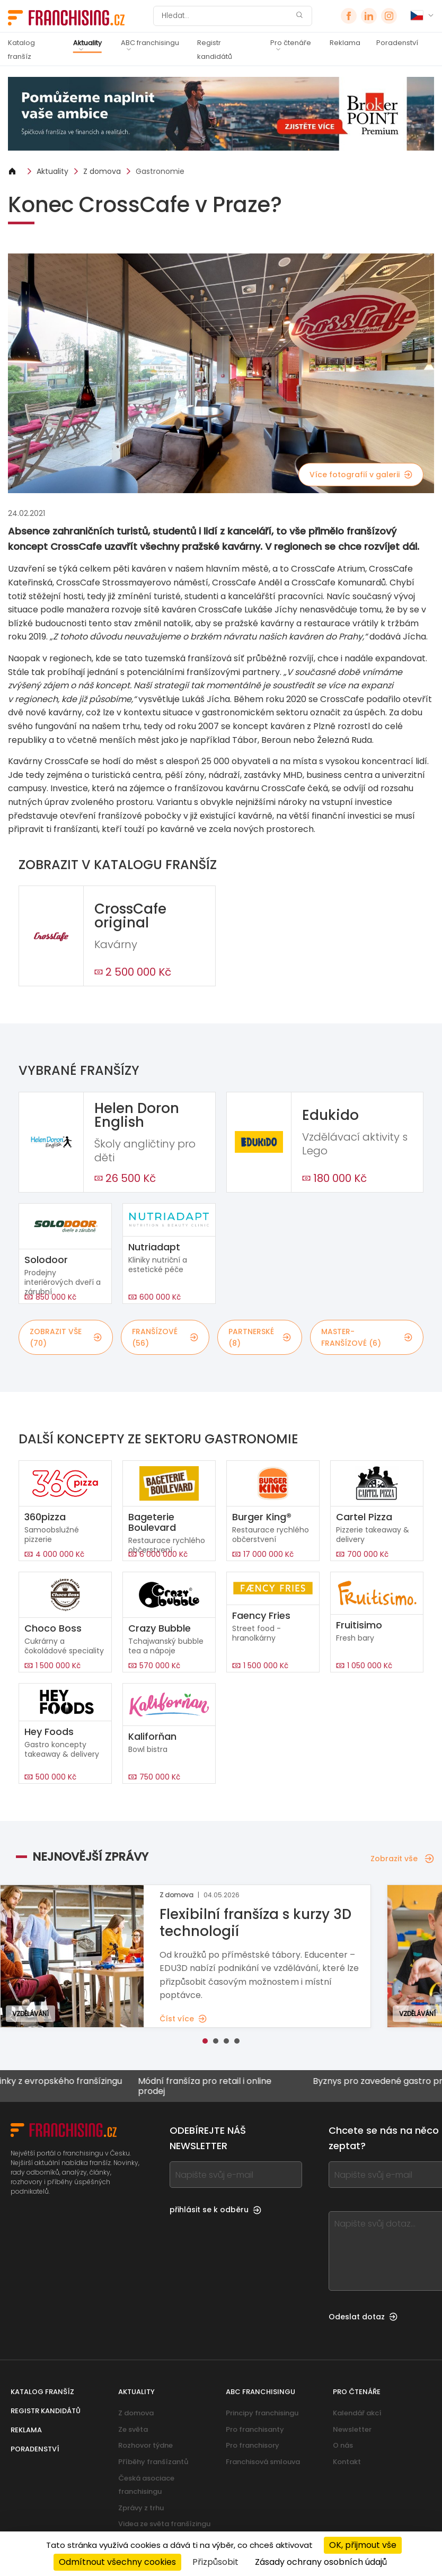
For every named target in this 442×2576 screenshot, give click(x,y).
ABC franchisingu (150, 43)
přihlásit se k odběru (215, 2209)
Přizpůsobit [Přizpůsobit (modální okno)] (215, 2562)
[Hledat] (226, 16)
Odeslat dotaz (363, 2316)
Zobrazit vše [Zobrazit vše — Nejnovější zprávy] (402, 1858)
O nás (343, 2445)
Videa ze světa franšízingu (164, 2524)
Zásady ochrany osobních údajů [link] (321, 2562)
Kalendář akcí (357, 2413)
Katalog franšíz (21, 50)
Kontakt (347, 2462)
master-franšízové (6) (366, 1337)
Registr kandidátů (214, 50)
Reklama (345, 43)
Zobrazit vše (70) (66, 1337)
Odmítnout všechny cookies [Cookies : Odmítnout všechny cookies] (117, 2562)
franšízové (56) (165, 1337)
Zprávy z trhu (141, 2508)
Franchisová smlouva (263, 2462)
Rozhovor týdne (145, 2445)
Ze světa (133, 2429)
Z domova (102, 171)
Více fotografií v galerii (361, 474)
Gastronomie (160, 171)
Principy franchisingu (262, 2413)
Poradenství (397, 43)
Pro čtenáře (290, 43)
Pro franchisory (252, 2445)
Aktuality (87, 43)
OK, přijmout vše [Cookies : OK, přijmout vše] (362, 2545)
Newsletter (352, 2429)
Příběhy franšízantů (153, 2462)
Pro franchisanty (255, 2429)
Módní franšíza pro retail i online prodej (216, 2086)
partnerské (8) (259, 1337)
